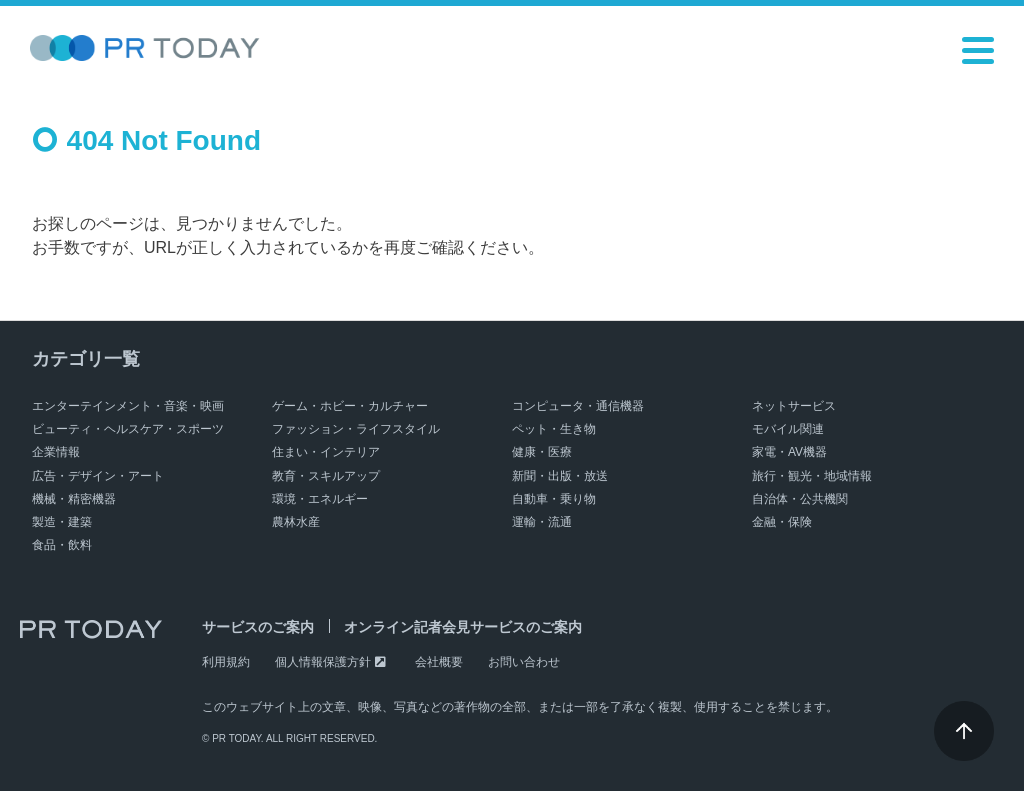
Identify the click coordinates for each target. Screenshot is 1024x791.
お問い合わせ (524, 662)
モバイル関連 (788, 429)
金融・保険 (782, 522)
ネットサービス (794, 406)
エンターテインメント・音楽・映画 (128, 406)
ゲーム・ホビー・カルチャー (350, 406)
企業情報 (56, 452)
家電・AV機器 (789, 452)
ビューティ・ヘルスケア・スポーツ (128, 429)
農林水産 (296, 522)
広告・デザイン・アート (98, 476)
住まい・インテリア (326, 452)
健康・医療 (542, 452)
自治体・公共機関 (800, 499)
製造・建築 (62, 522)
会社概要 (439, 662)
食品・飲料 (62, 545)
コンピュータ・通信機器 (578, 406)
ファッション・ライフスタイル (356, 429)
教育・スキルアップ (326, 476)
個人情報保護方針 (323, 662)
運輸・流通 (542, 522)
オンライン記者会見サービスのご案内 (463, 627)
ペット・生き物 (554, 429)
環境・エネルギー (320, 499)
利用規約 (226, 662)
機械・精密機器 (74, 499)
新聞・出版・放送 (560, 476)
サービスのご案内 (258, 627)
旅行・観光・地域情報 (812, 476)
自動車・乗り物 (554, 499)
